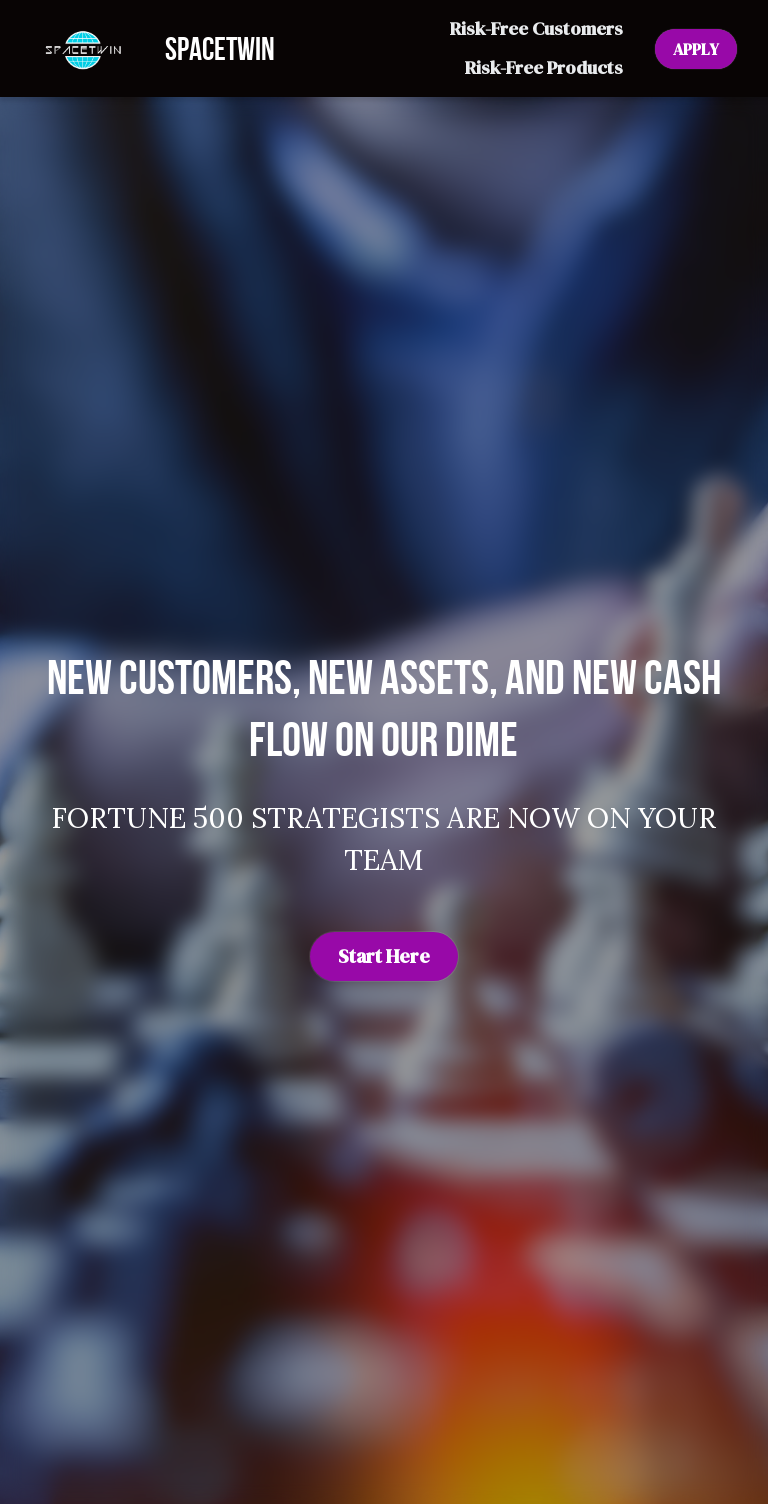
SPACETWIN (220, 48)
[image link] (82, 46)
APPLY (696, 49)
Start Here (384, 956)
